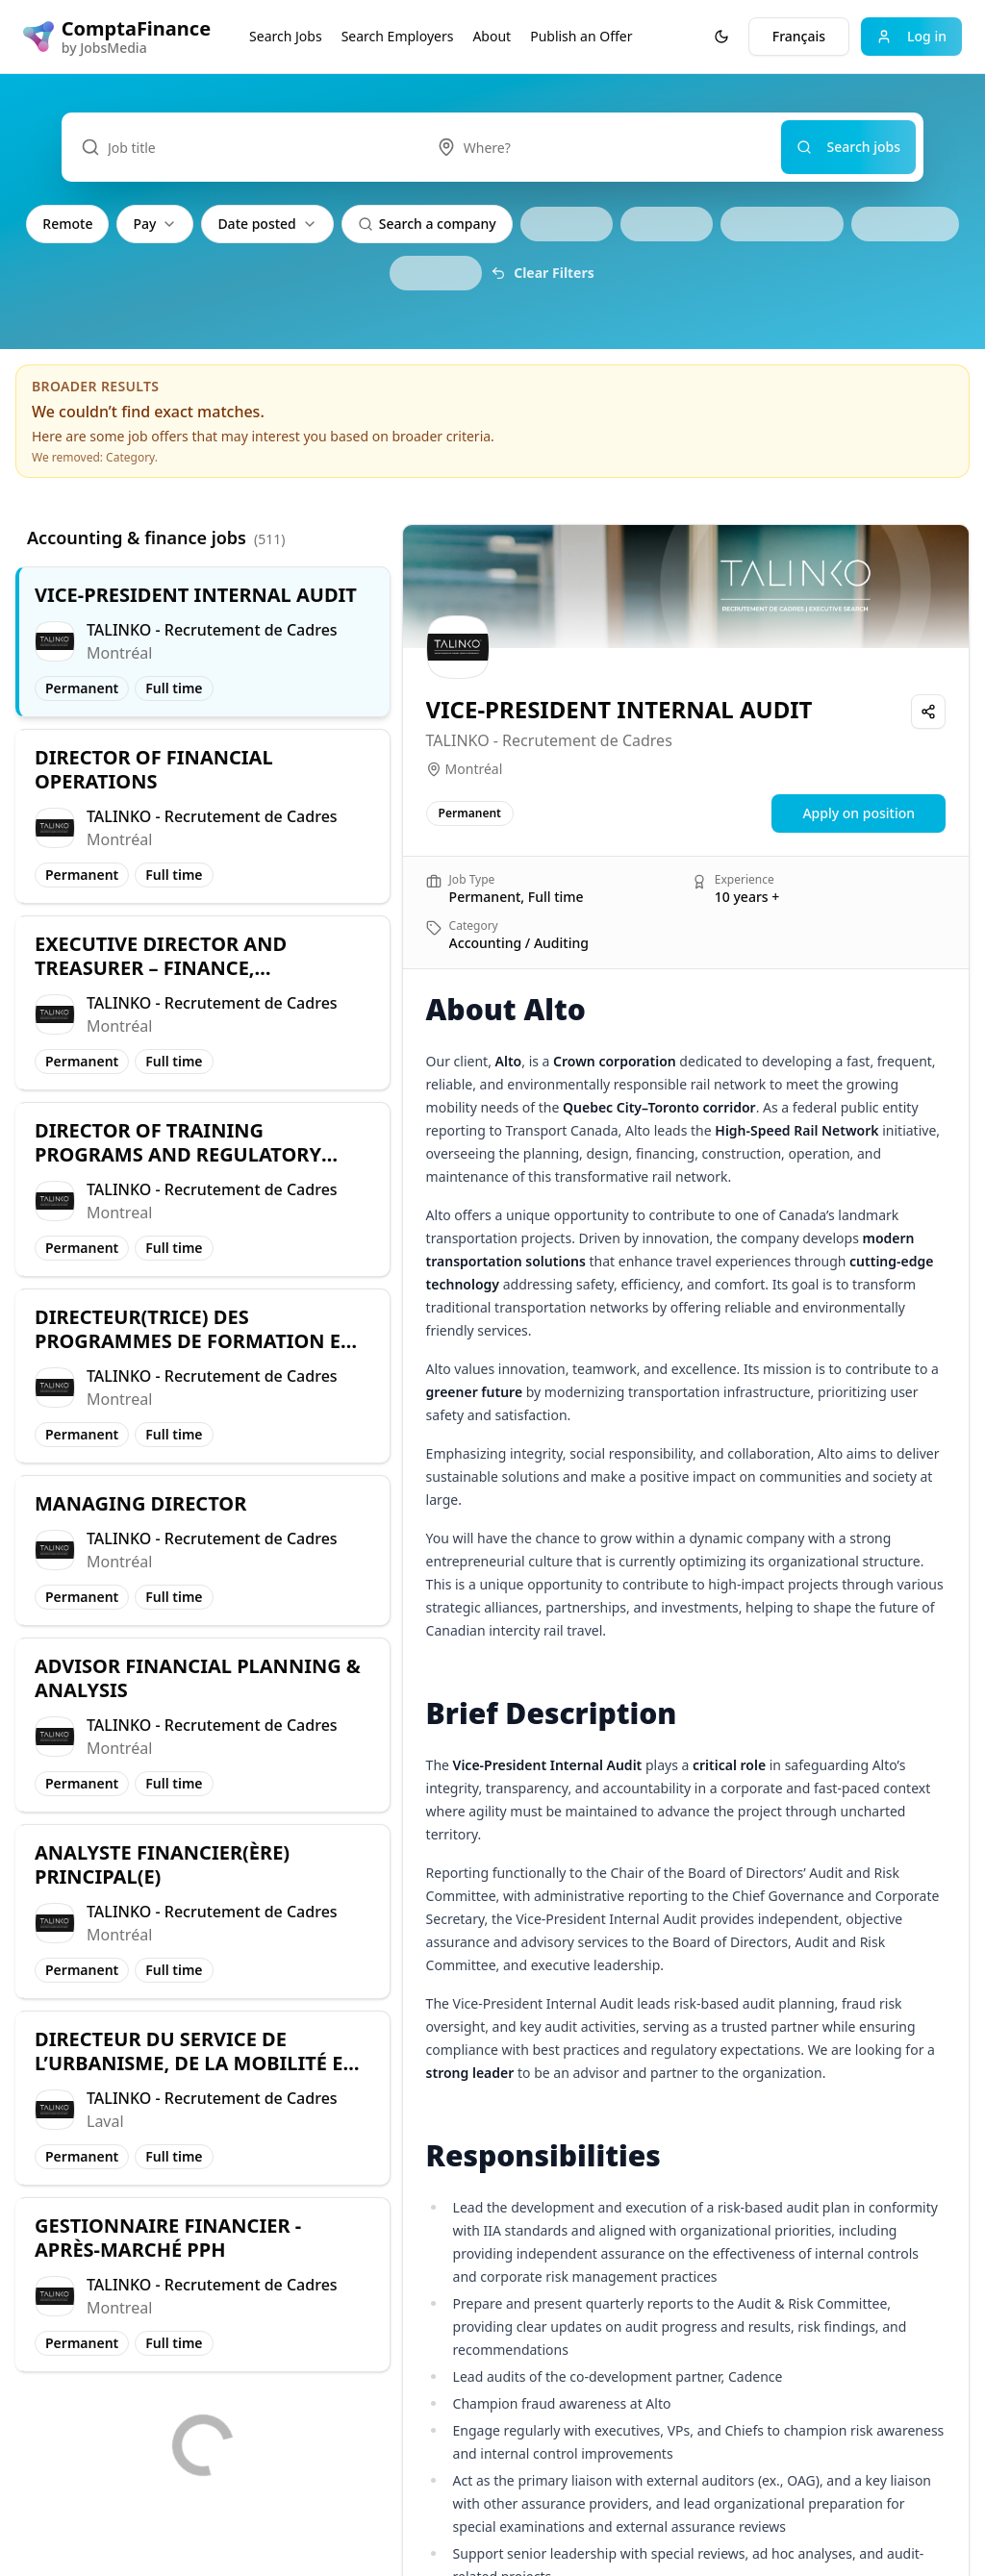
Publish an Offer (581, 36)
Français (798, 36)
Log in (911, 36)
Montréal (474, 769)
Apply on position (858, 813)
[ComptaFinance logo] (117, 36)
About (491, 36)
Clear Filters (542, 272)
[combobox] (599, 147)
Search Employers (397, 36)
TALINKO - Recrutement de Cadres (549, 740)
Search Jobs (285, 36)
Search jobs (848, 147)
